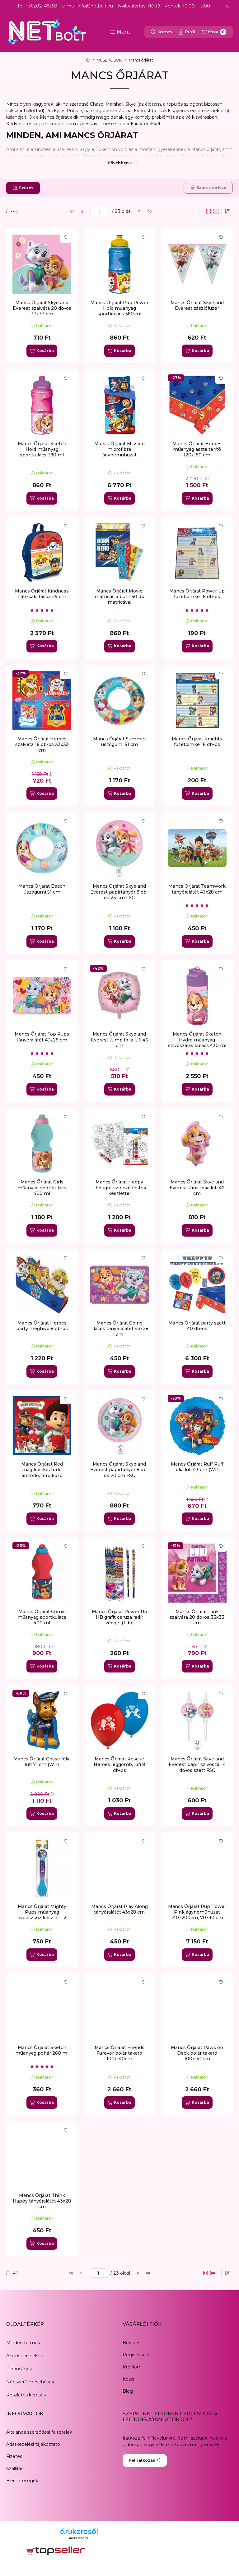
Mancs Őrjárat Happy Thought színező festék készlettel (119, 1187)
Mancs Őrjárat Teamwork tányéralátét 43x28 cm (197, 889)
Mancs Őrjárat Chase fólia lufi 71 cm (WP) (42, 1761)
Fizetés (14, 2456)
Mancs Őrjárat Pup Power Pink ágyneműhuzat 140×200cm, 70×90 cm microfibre (197, 1915)
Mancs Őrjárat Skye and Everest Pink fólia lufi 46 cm (197, 1187)
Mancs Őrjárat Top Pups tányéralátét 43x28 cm (42, 1036)
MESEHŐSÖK (109, 60)
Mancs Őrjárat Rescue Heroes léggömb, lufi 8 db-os (119, 1764)
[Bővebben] (120, 163)
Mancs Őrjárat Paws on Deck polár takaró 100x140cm (197, 2053)
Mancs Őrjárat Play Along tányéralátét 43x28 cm (119, 1909)
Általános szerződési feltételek (39, 2432)
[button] (121, 32)
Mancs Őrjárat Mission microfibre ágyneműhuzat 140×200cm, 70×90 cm (119, 452)
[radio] (216, 211)
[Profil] (186, 32)
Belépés (131, 2342)
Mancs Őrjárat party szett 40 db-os (197, 1325)
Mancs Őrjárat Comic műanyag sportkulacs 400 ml (41, 1617)
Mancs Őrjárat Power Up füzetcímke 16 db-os (197, 593)
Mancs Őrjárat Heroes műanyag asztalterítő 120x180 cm (197, 449)
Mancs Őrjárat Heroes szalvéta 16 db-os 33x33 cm (42, 744)
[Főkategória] (88, 60)
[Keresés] (161, 32)
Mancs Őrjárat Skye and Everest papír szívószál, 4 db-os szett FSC (197, 1764)
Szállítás (14, 2468)
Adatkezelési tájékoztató (33, 2444)
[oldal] (99, 211)
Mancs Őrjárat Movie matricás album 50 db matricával (119, 596)
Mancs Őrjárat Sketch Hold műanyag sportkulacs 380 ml (42, 449)
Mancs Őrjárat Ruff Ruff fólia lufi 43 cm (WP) (197, 1466)
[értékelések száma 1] (42, 610)
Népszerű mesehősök (30, 2382)
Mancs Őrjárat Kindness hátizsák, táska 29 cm (42, 593)
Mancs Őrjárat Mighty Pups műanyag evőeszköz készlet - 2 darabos (41, 1915)
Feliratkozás (144, 2460)
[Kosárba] (41, 351)
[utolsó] (149, 211)
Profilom (132, 2367)
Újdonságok (19, 2369)
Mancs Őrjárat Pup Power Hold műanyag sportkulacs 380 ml (119, 308)
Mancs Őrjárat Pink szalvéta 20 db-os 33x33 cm (197, 1617)
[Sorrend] (227, 211)
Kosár (129, 2379)
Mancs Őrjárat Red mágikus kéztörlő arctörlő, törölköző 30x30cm (42, 1472)
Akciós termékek (24, 2356)
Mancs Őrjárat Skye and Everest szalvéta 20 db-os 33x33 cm (42, 308)
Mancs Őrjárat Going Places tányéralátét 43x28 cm (119, 1328)
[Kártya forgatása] (65, 237)
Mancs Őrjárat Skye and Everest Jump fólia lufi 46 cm (119, 1039)
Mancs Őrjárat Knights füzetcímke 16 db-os (197, 741)
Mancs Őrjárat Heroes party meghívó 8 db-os (42, 1325)
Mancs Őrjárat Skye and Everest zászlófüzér (197, 305)
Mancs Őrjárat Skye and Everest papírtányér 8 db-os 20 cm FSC (119, 1469)
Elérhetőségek (22, 2480)
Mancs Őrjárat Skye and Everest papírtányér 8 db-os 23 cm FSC (119, 891)
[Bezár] (227, 6)
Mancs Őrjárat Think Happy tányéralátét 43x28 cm (42, 2201)
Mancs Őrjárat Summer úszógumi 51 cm (119, 741)
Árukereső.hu (79, 2538)
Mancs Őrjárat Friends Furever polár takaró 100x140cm (119, 2053)
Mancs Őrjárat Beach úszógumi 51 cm (41, 889)
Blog (128, 2391)
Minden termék (23, 2342)
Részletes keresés (26, 2395)
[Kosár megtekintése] (214, 32)
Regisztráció (136, 2355)
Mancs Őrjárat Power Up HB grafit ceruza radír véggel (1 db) (119, 1617)
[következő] (139, 211)
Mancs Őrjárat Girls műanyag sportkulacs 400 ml (41, 1187)
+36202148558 (41, 6)
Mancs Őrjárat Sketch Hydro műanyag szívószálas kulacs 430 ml (197, 1039)
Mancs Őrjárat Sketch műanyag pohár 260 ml (41, 2050)
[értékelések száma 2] (197, 905)
